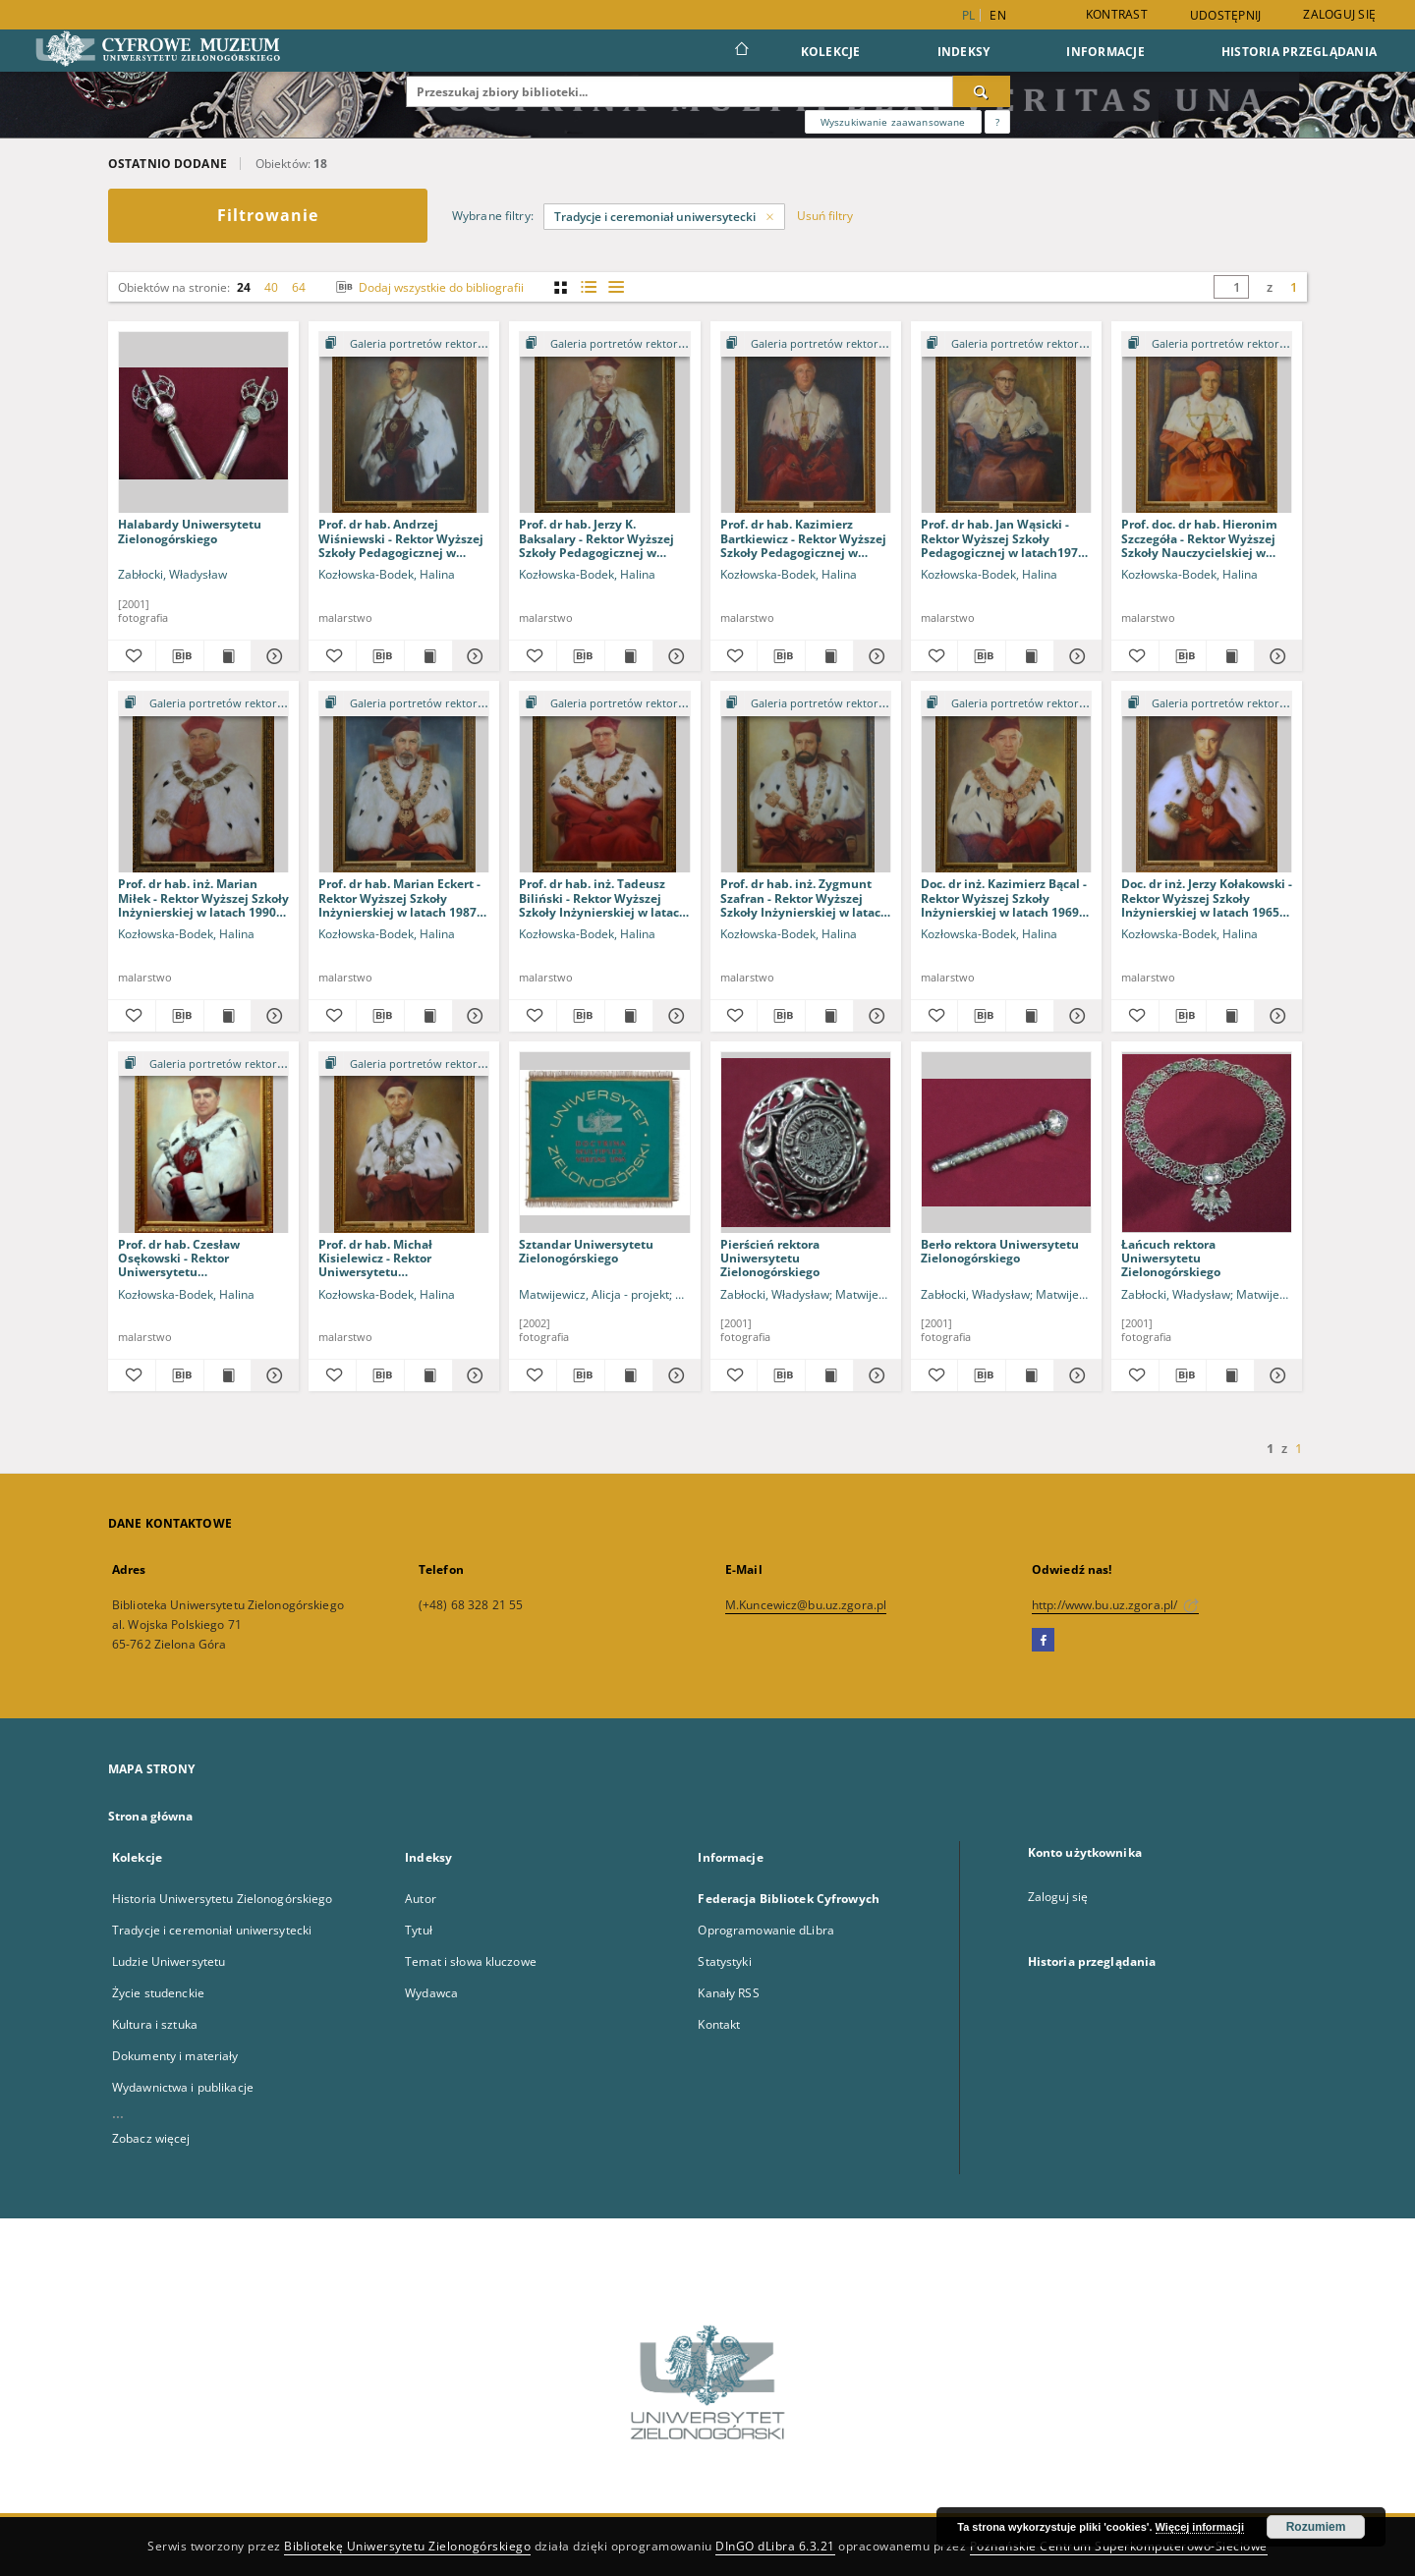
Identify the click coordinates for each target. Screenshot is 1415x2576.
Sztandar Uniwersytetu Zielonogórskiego (586, 1251)
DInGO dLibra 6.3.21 (775, 2546)
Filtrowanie (267, 215)
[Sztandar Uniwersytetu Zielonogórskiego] (604, 1143)
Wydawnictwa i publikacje (183, 2087)
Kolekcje (831, 51)
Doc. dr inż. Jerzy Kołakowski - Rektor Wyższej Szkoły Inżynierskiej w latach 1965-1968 (1206, 897)
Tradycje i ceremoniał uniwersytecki (211, 1930)
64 (299, 287)
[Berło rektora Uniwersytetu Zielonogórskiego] (1006, 1143)
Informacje (1105, 51)
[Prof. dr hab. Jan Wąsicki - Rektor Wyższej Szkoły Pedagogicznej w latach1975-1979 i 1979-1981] (1006, 423)
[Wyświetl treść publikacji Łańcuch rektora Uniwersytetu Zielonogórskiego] (1230, 1375)
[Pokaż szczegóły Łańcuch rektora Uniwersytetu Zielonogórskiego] (1275, 1375)
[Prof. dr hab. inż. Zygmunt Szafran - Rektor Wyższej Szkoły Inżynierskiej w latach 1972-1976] (805, 782)
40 (271, 287)
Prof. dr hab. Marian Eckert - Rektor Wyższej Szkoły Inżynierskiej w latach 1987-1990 (399, 897)
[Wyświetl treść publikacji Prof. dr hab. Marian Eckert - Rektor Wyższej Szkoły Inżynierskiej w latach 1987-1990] (428, 1016)
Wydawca (431, 1993)
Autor (420, 1898)
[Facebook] (1043, 1641)
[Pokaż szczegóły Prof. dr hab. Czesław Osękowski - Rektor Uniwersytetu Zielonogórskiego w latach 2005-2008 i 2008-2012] (272, 1375)
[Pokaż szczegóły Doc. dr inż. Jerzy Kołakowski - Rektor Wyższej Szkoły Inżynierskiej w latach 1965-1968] (1275, 1016)
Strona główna (151, 1816)
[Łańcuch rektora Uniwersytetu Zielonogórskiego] (1206, 1143)
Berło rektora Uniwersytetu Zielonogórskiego (1000, 1251)
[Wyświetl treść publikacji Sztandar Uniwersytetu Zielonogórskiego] (628, 1375)
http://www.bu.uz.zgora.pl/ (1115, 1604)
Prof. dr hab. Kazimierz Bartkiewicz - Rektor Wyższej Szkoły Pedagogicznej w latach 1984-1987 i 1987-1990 (803, 538)
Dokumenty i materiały (175, 2055)
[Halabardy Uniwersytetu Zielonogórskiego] (203, 423)
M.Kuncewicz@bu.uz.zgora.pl (805, 1604)
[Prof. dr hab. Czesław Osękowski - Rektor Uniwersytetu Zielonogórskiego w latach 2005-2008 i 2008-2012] (203, 1143)
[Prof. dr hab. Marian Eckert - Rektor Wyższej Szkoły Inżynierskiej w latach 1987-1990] (403, 782)
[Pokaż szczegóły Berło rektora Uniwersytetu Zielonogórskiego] (1075, 1375)
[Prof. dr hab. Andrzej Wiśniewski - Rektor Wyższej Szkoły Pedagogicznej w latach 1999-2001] (403, 423)
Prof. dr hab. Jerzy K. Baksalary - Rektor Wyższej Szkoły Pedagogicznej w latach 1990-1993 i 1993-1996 (602, 538)
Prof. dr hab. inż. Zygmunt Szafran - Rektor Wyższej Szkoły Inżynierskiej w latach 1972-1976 (804, 897)
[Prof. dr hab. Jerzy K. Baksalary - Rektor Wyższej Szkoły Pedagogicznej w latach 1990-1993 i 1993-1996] (604, 423)
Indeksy (963, 51)
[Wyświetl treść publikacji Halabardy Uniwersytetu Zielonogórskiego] (228, 656)
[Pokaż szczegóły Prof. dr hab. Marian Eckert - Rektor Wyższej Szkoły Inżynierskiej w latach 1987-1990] (473, 1016)
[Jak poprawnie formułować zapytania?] (997, 122)
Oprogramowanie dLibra (766, 1930)
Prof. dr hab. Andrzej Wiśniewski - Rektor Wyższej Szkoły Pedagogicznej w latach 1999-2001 (400, 538)
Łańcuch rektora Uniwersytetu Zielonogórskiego (1170, 1258)
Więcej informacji (1200, 2527)
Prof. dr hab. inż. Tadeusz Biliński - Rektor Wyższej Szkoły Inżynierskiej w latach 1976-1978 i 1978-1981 (603, 897)
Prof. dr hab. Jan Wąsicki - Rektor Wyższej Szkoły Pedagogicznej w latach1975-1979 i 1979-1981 (1005, 538)
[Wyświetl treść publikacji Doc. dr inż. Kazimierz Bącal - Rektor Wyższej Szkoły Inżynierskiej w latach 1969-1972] (1029, 1016)
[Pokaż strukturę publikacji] (403, 344)
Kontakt (719, 2024)
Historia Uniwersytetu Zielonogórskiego (222, 1898)
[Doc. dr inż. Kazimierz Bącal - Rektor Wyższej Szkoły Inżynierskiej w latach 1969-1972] (1006, 782)
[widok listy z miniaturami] (588, 287)
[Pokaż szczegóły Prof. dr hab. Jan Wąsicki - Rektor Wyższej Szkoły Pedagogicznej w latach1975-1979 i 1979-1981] (1075, 656)
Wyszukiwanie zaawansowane (893, 122)
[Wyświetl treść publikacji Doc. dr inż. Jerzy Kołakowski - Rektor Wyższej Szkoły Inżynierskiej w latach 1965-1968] (1230, 1016)
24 (244, 287)
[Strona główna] (740, 51)
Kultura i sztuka (155, 2024)
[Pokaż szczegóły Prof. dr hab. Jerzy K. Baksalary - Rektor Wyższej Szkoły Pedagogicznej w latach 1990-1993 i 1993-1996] (674, 656)
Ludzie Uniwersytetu (168, 1961)
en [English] (998, 15)
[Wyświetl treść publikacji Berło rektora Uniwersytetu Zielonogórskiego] (1029, 1375)
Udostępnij (1226, 16)
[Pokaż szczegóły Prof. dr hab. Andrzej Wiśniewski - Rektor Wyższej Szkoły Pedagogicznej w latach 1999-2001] (473, 656)
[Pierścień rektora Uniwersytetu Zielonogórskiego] (805, 1143)
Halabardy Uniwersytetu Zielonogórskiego (189, 531)
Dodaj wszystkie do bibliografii (428, 287)
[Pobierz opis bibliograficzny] (179, 656)
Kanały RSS (728, 1993)
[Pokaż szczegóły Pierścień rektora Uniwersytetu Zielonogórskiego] (874, 1375)
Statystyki (724, 1961)
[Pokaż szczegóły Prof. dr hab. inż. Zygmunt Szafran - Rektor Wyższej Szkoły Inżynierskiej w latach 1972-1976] (874, 1016)
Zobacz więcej (151, 2138)
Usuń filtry (825, 216)
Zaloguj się (1339, 14)
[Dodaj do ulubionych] (131, 656)
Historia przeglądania (1299, 51)
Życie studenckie (158, 1993)
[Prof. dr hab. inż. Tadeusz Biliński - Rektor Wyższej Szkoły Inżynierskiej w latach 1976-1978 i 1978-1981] (604, 782)
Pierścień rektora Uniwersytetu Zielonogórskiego (770, 1258)
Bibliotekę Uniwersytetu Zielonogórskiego (407, 2546)
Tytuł (418, 1930)
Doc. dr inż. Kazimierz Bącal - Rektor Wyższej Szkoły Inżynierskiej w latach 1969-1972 (1004, 897)
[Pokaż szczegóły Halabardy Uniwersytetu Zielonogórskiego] (272, 656)
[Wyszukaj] (981, 91)
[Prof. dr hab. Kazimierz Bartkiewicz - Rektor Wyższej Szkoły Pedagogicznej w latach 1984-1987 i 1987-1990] (805, 423)
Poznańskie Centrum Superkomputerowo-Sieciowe (1119, 2546)
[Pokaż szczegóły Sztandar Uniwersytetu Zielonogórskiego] (674, 1375)
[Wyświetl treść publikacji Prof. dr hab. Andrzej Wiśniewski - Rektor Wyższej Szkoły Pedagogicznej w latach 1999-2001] (428, 656)
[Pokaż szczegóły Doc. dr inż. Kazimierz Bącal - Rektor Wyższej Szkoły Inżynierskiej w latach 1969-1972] (1075, 1016)
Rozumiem (1316, 2527)
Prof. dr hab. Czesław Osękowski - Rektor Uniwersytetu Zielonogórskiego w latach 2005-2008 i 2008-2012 (193, 1258)
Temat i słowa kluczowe (471, 1961)
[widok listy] (615, 287)
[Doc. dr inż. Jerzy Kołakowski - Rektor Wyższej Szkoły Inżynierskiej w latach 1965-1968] (1206, 782)
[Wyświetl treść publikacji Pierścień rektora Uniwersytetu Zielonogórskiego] (829, 1375)
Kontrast (1117, 14)
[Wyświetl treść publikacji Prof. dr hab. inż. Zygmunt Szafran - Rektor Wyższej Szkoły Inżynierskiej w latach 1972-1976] (829, 1016)
